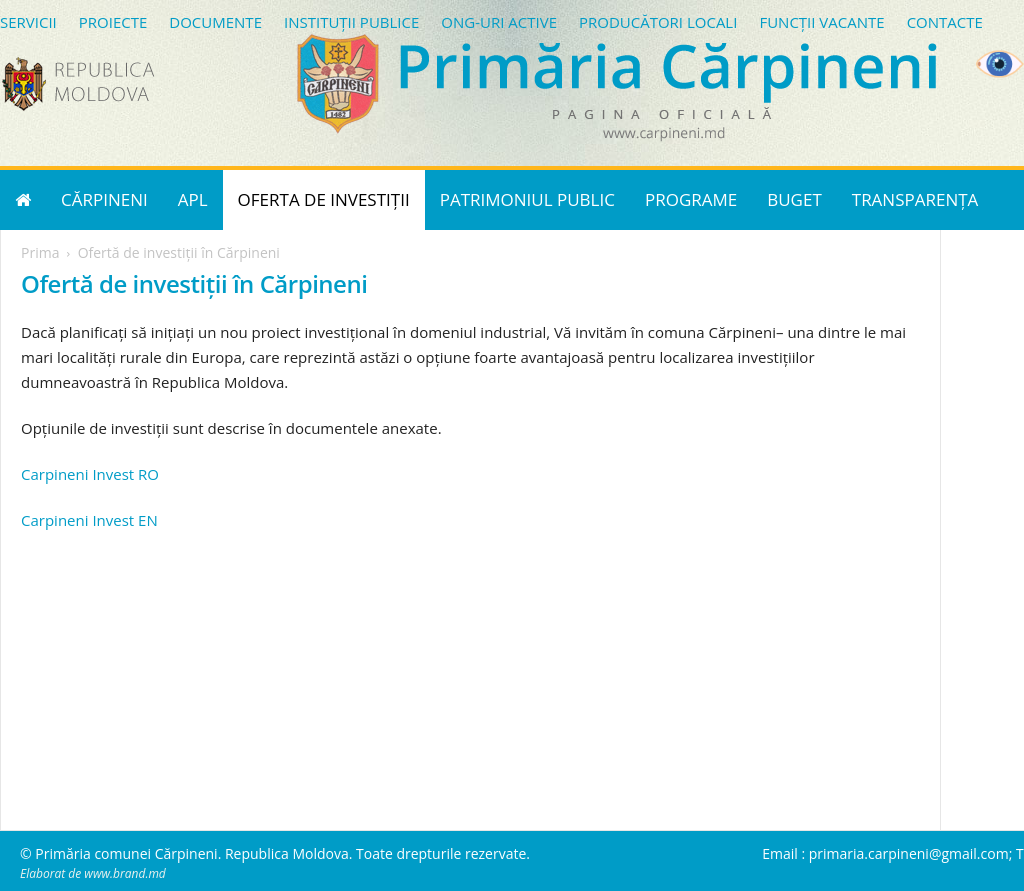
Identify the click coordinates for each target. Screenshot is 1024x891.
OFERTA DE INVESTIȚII (324, 199)
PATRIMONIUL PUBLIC (527, 199)
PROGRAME (691, 199)
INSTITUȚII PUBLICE (351, 22)
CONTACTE (945, 22)
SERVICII (28, 22)
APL (193, 199)
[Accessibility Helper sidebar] (1000, 64)
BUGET (794, 199)
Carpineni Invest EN (89, 520)
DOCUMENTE (215, 22)
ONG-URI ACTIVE (499, 22)
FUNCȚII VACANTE (821, 22)
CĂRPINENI (104, 199)
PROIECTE (113, 22)
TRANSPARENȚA (915, 199)
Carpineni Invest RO (90, 474)
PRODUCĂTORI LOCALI (658, 22)
